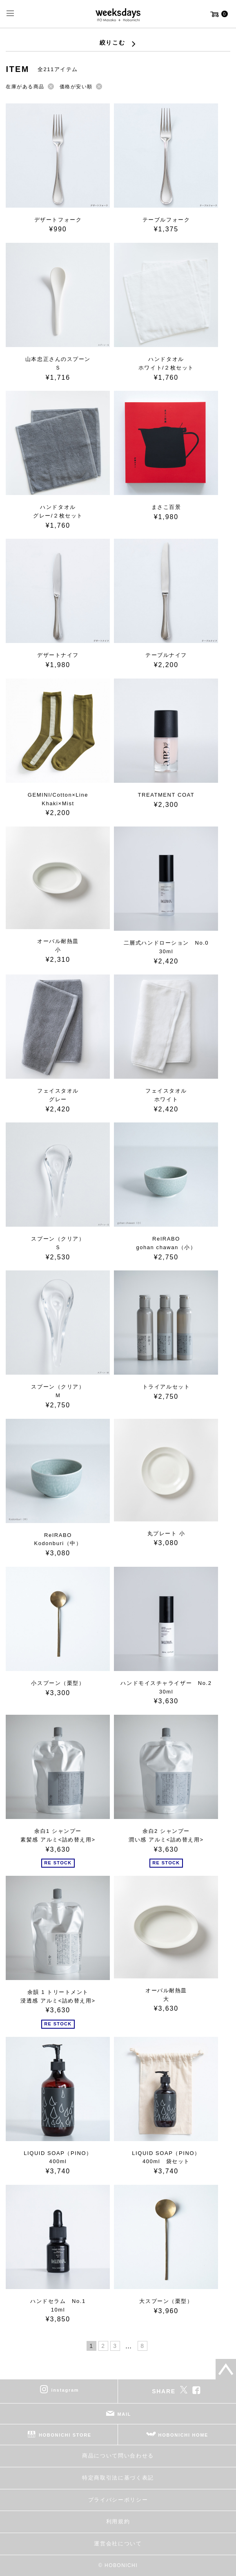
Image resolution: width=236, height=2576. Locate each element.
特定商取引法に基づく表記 (118, 2478)
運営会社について (118, 2543)
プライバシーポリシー (118, 2500)
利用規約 (118, 2521)
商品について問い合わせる (118, 2456)
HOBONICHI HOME (183, 2435)
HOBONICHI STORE (65, 2435)
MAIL (124, 2414)
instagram (65, 2390)
